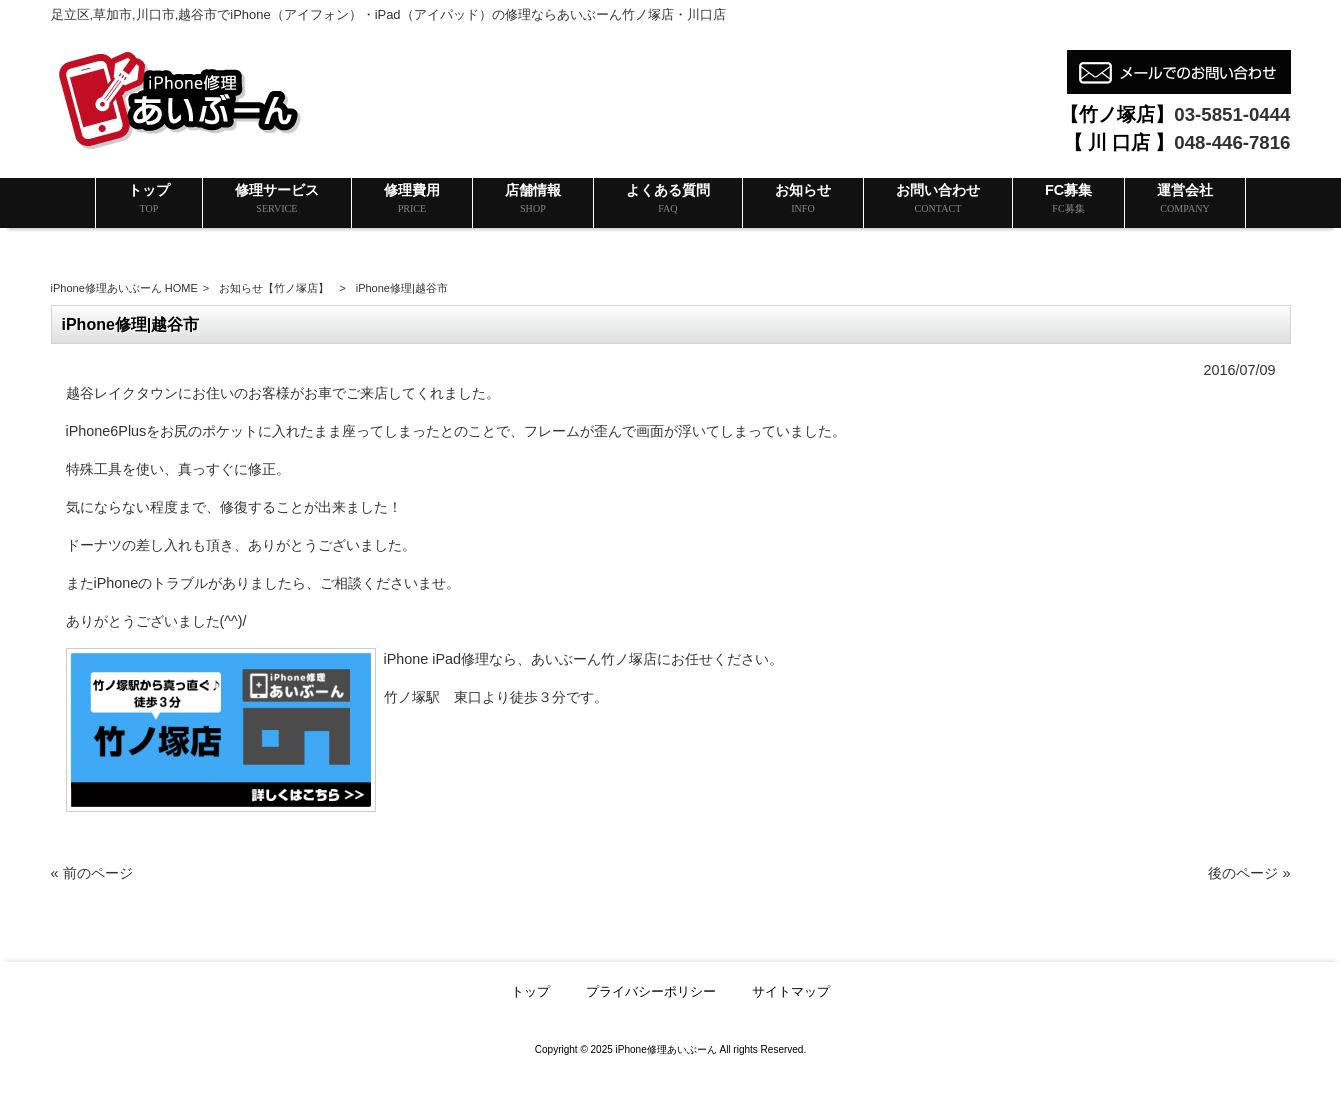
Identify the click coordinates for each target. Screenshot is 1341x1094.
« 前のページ (92, 873)
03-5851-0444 (1232, 114)
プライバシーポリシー (651, 991)
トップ (530, 991)
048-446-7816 (1232, 142)
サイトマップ (791, 991)
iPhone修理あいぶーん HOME (124, 288)
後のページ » (1249, 873)
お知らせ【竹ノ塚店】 (274, 288)
